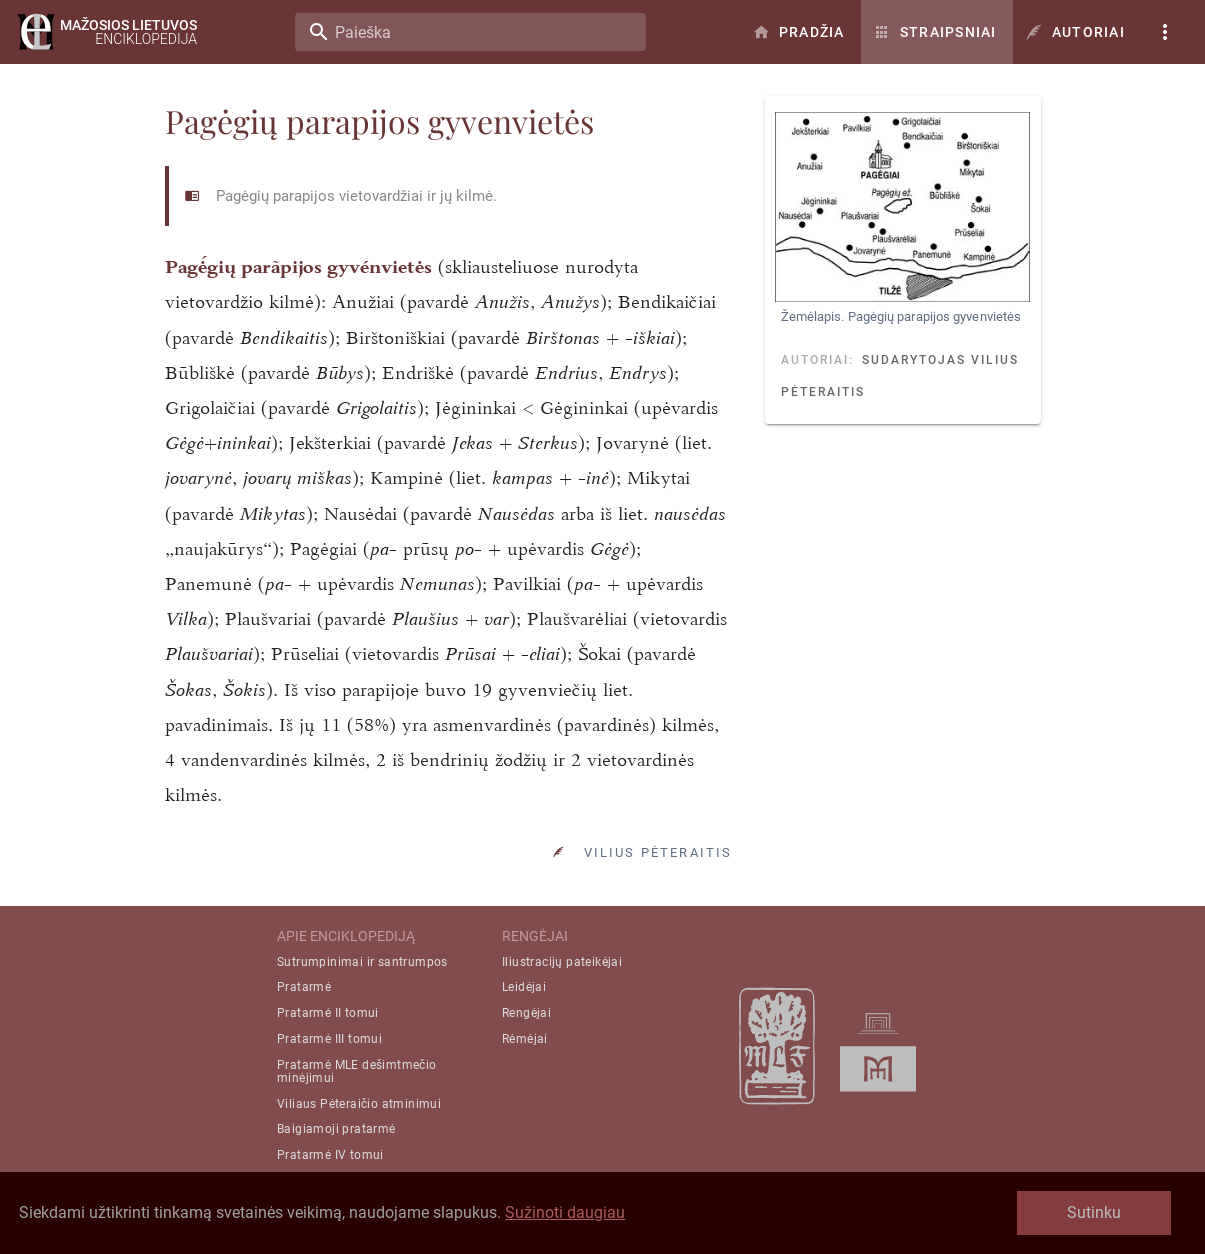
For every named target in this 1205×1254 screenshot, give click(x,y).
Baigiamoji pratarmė (336, 1129)
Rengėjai (526, 1013)
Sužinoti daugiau (565, 1212)
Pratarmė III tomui (329, 1039)
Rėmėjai (525, 1039)
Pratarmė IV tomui (330, 1155)
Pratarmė (304, 987)
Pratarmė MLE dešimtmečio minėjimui (357, 1071)
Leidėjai (524, 987)
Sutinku (1094, 1212)
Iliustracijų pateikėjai (562, 962)
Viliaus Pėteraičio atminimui (359, 1104)
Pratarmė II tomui (328, 1013)
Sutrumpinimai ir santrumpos (362, 962)
